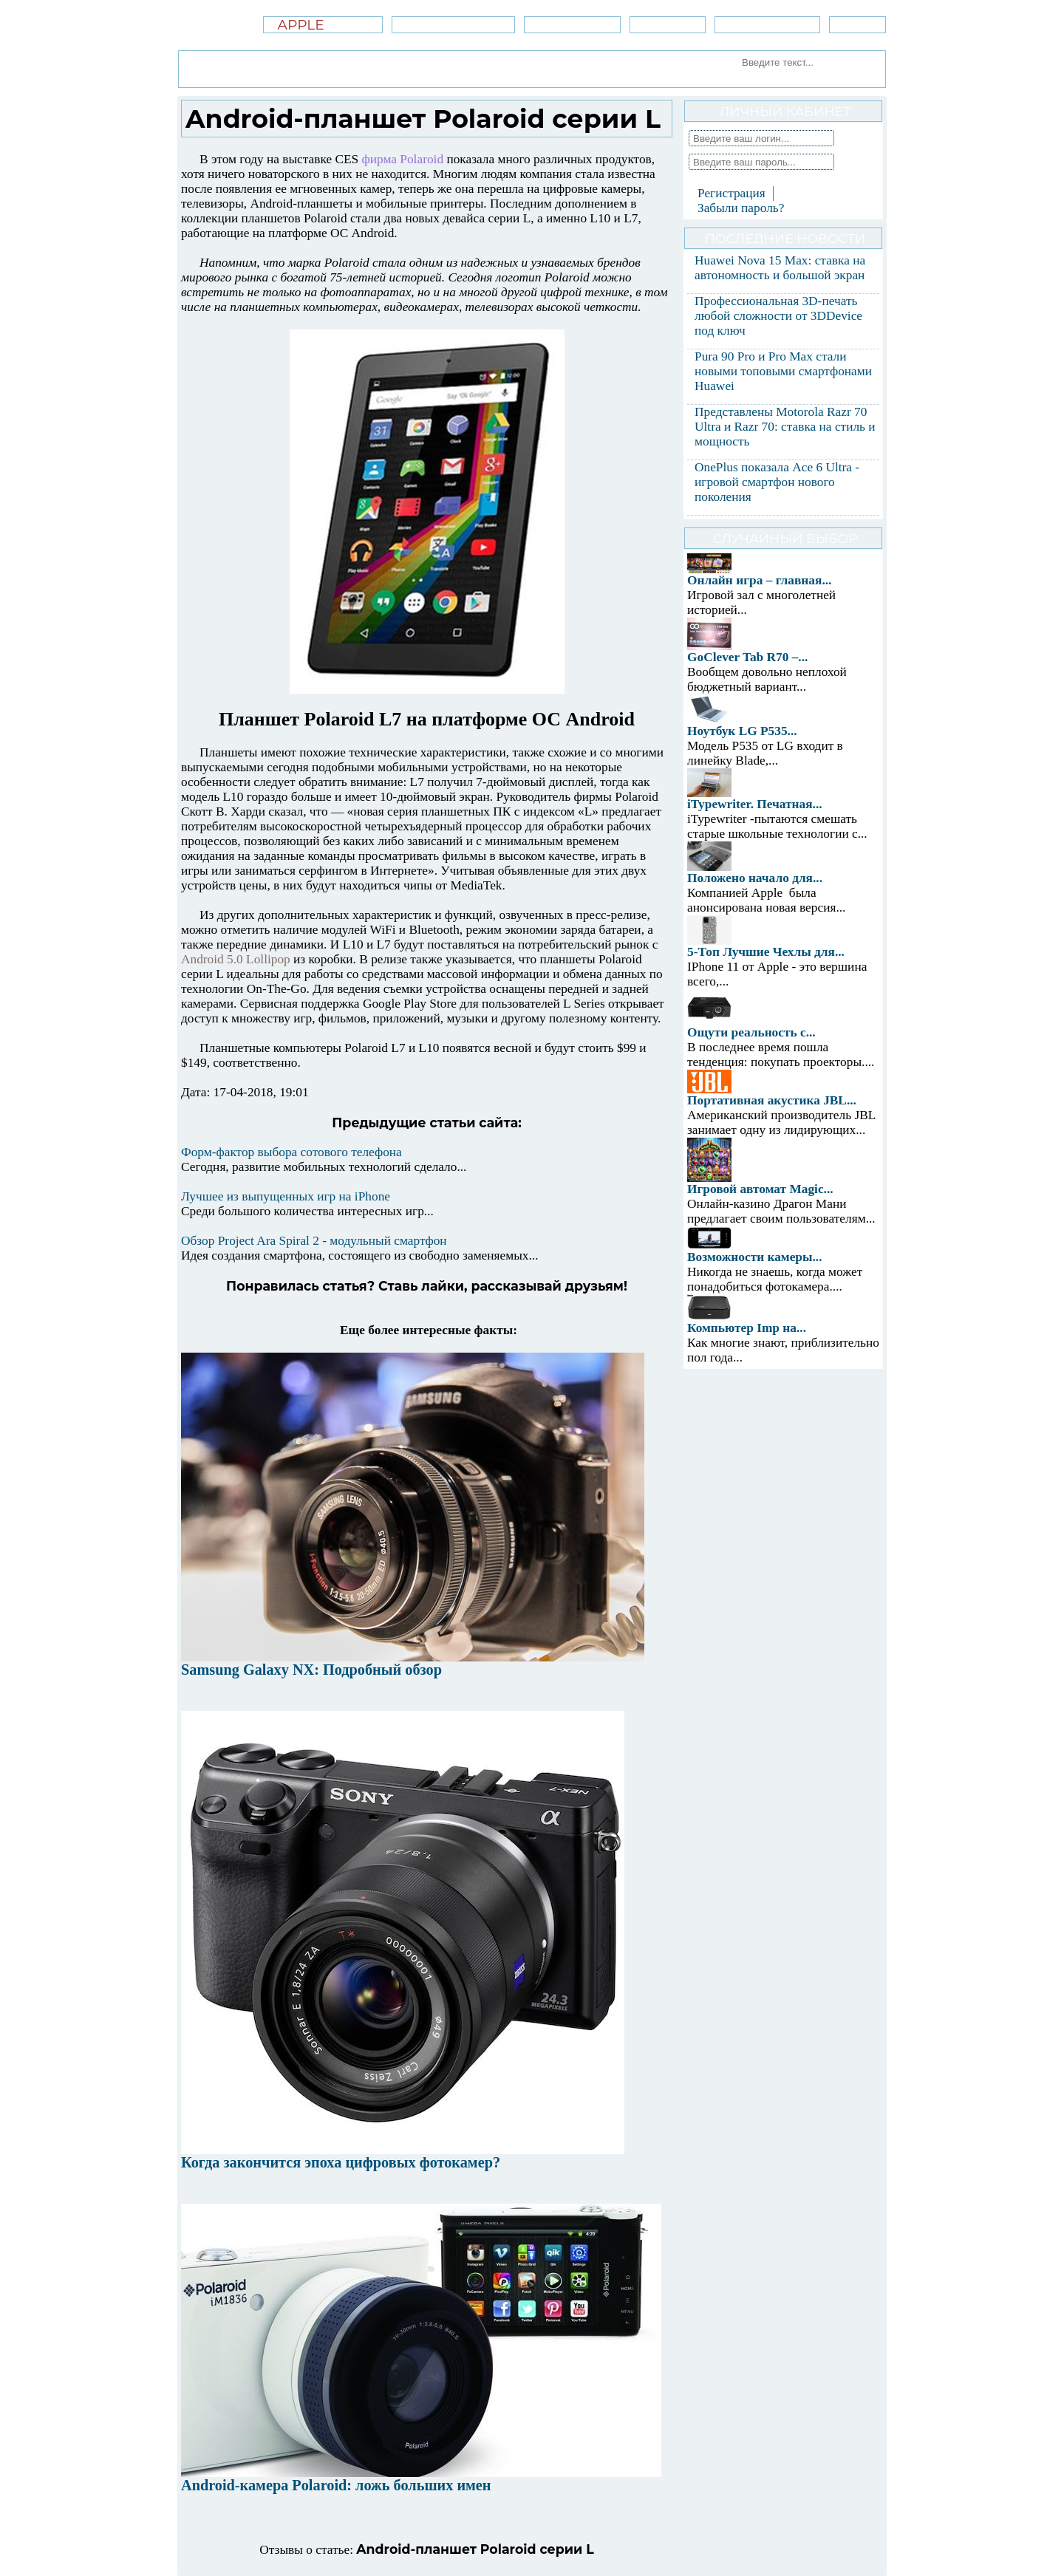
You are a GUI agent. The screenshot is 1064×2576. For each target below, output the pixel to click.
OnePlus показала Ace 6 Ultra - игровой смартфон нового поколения (777, 482)
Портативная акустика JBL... (771, 1100)
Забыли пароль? (741, 208)
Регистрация (731, 193)
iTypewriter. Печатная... (754, 804)
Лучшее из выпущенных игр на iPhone (285, 1196)
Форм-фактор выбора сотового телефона (291, 1152)
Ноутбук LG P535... (742, 731)
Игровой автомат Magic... (760, 1189)
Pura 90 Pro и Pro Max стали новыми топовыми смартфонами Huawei (783, 371)
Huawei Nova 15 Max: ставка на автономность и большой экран (780, 267)
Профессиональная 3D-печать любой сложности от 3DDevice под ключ (778, 316)
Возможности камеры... (754, 1257)
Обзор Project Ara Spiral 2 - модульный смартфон (314, 1241)
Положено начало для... (754, 878)
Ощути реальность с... (751, 1032)
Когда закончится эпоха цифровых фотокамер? (340, 2162)
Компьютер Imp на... (746, 1328)
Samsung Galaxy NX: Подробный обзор (311, 1669)
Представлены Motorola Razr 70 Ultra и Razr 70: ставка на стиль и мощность (785, 426)
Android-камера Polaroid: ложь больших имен (336, 2485)
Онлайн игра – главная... (759, 580)
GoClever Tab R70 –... (747, 657)
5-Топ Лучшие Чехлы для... (766, 952)
